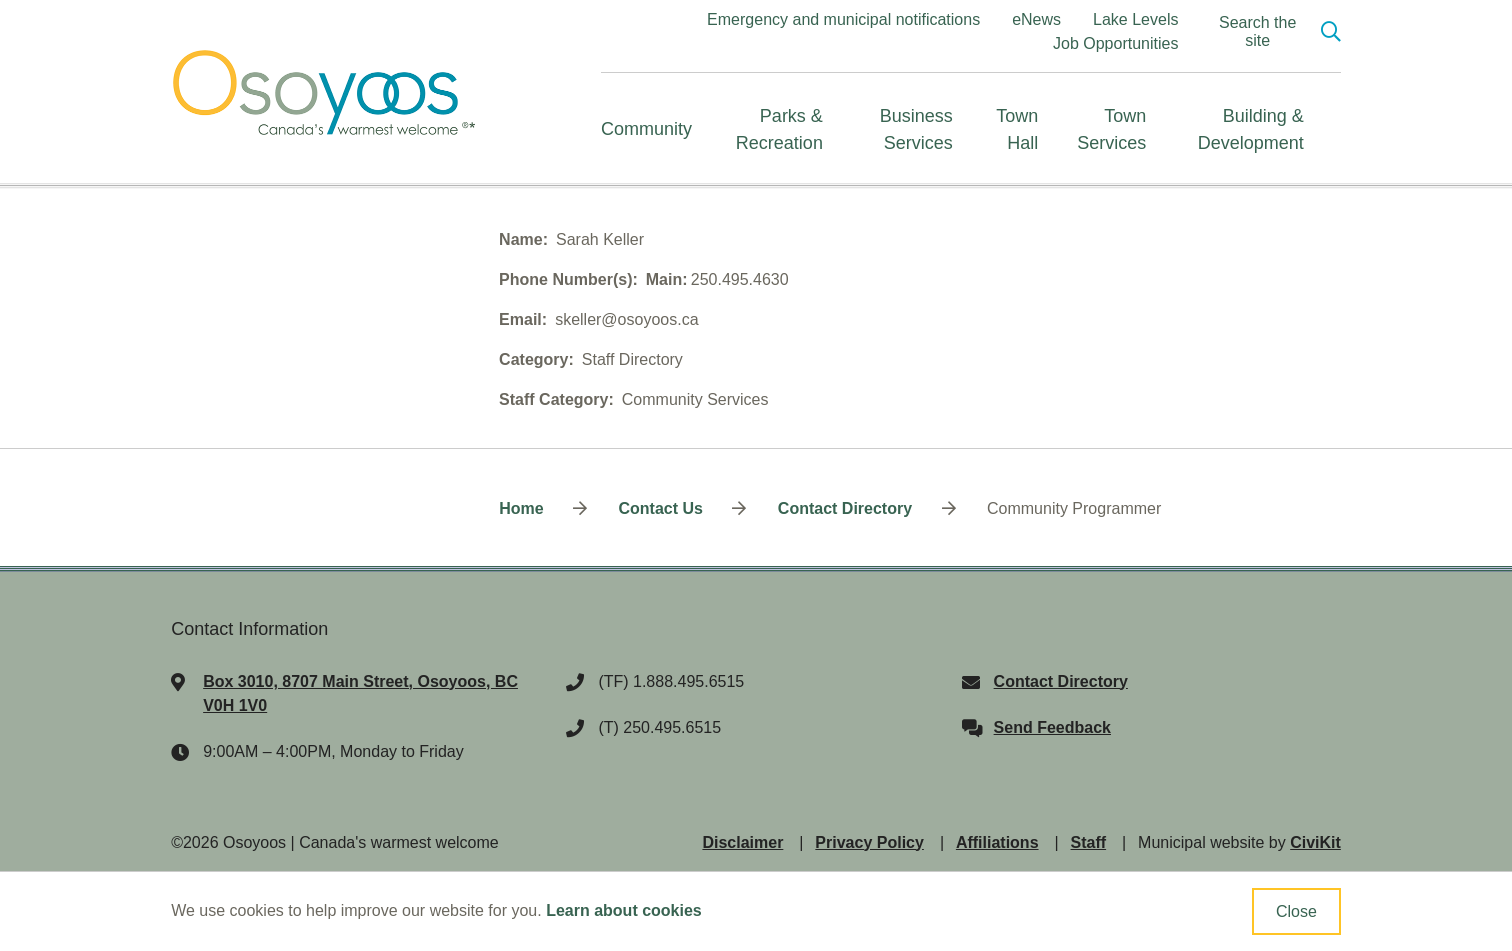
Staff (1089, 842)
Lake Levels (1135, 19)
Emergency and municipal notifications (843, 19)
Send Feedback (1052, 727)
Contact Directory (845, 508)
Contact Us (660, 508)
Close (1296, 911)
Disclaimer (742, 842)
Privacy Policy (869, 842)
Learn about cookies (624, 910)
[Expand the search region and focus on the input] (1271, 32)
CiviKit (1315, 842)
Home (521, 508)
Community (646, 129)
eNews (1036, 19)
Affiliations (997, 842)
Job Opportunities (1115, 43)
